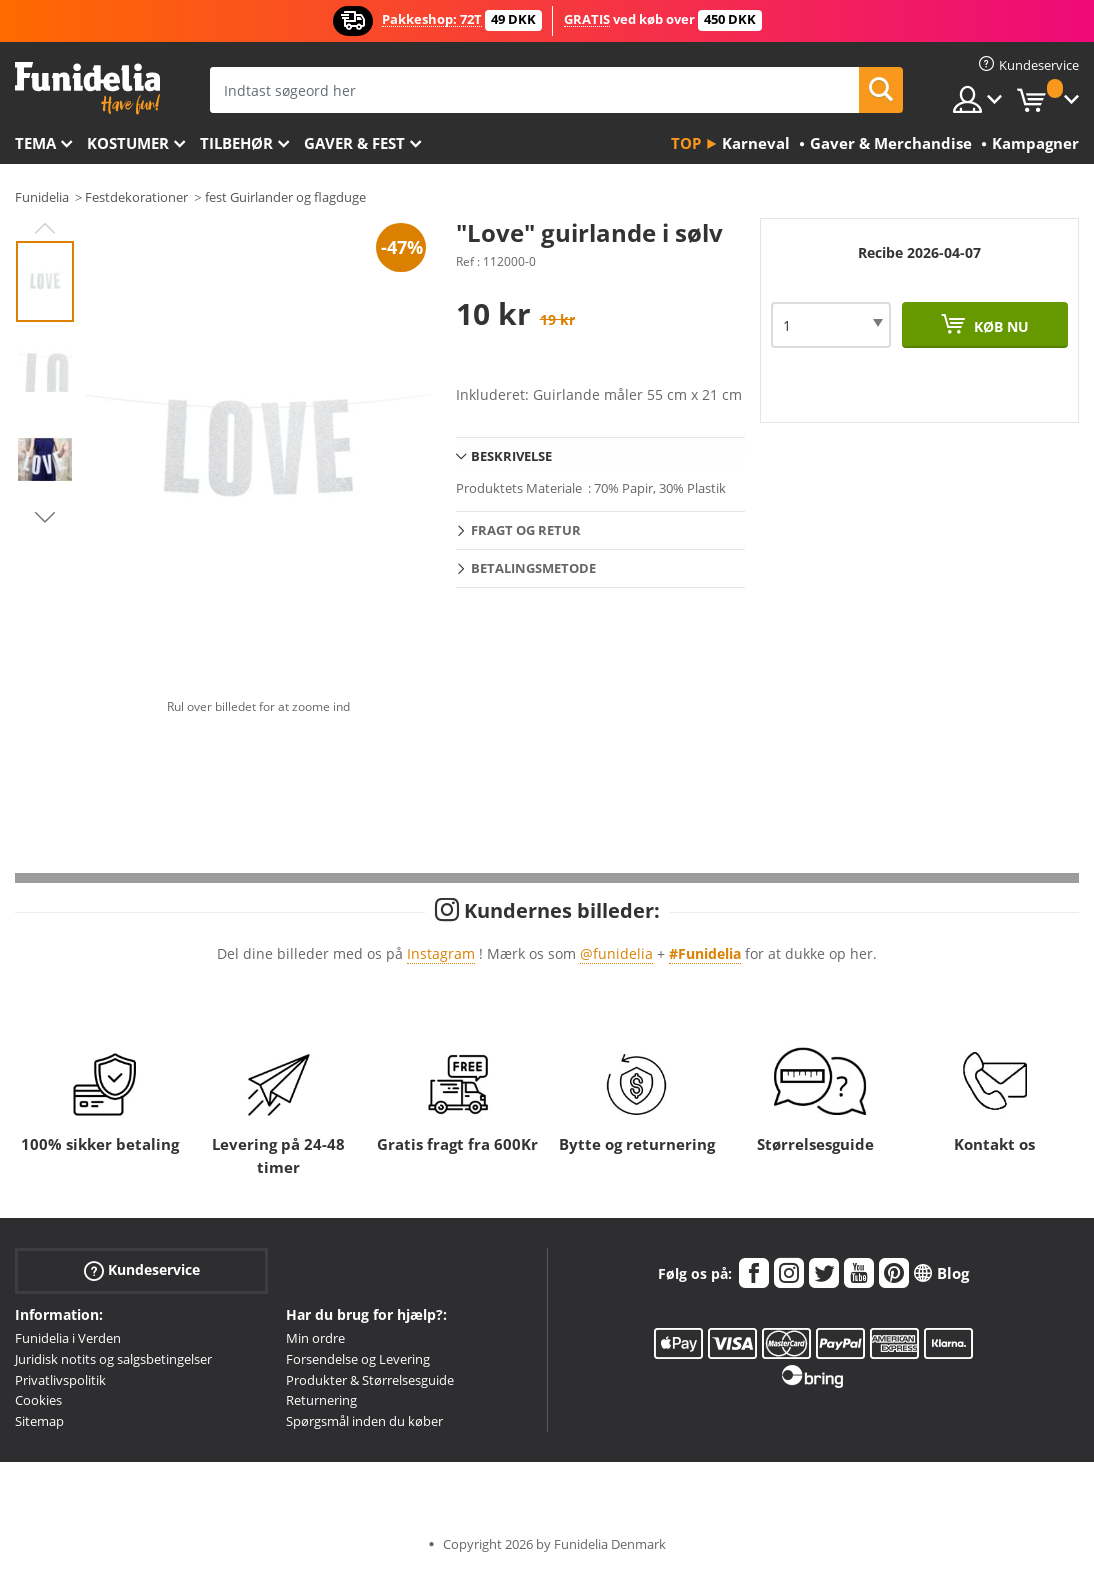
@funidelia (616, 953)
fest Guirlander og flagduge (285, 197)
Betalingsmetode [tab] (533, 568)
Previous (45, 228)
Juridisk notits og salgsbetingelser (113, 1359)
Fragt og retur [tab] (526, 530)
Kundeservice (142, 1270)
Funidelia (42, 197)
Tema (35, 143)
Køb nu (999, 326)
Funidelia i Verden (68, 1338)
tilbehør (236, 143)
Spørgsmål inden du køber (364, 1421)
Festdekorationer (136, 197)
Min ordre (315, 1338)
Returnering (321, 1400)
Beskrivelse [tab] (511, 456)
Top (686, 143)
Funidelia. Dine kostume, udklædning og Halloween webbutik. (87, 88)
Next (45, 517)
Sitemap (39, 1421)
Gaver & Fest (354, 143)
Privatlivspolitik (60, 1380)
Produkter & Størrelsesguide (370, 1380)
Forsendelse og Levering (358, 1359)
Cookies (38, 1400)
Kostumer (128, 143)
